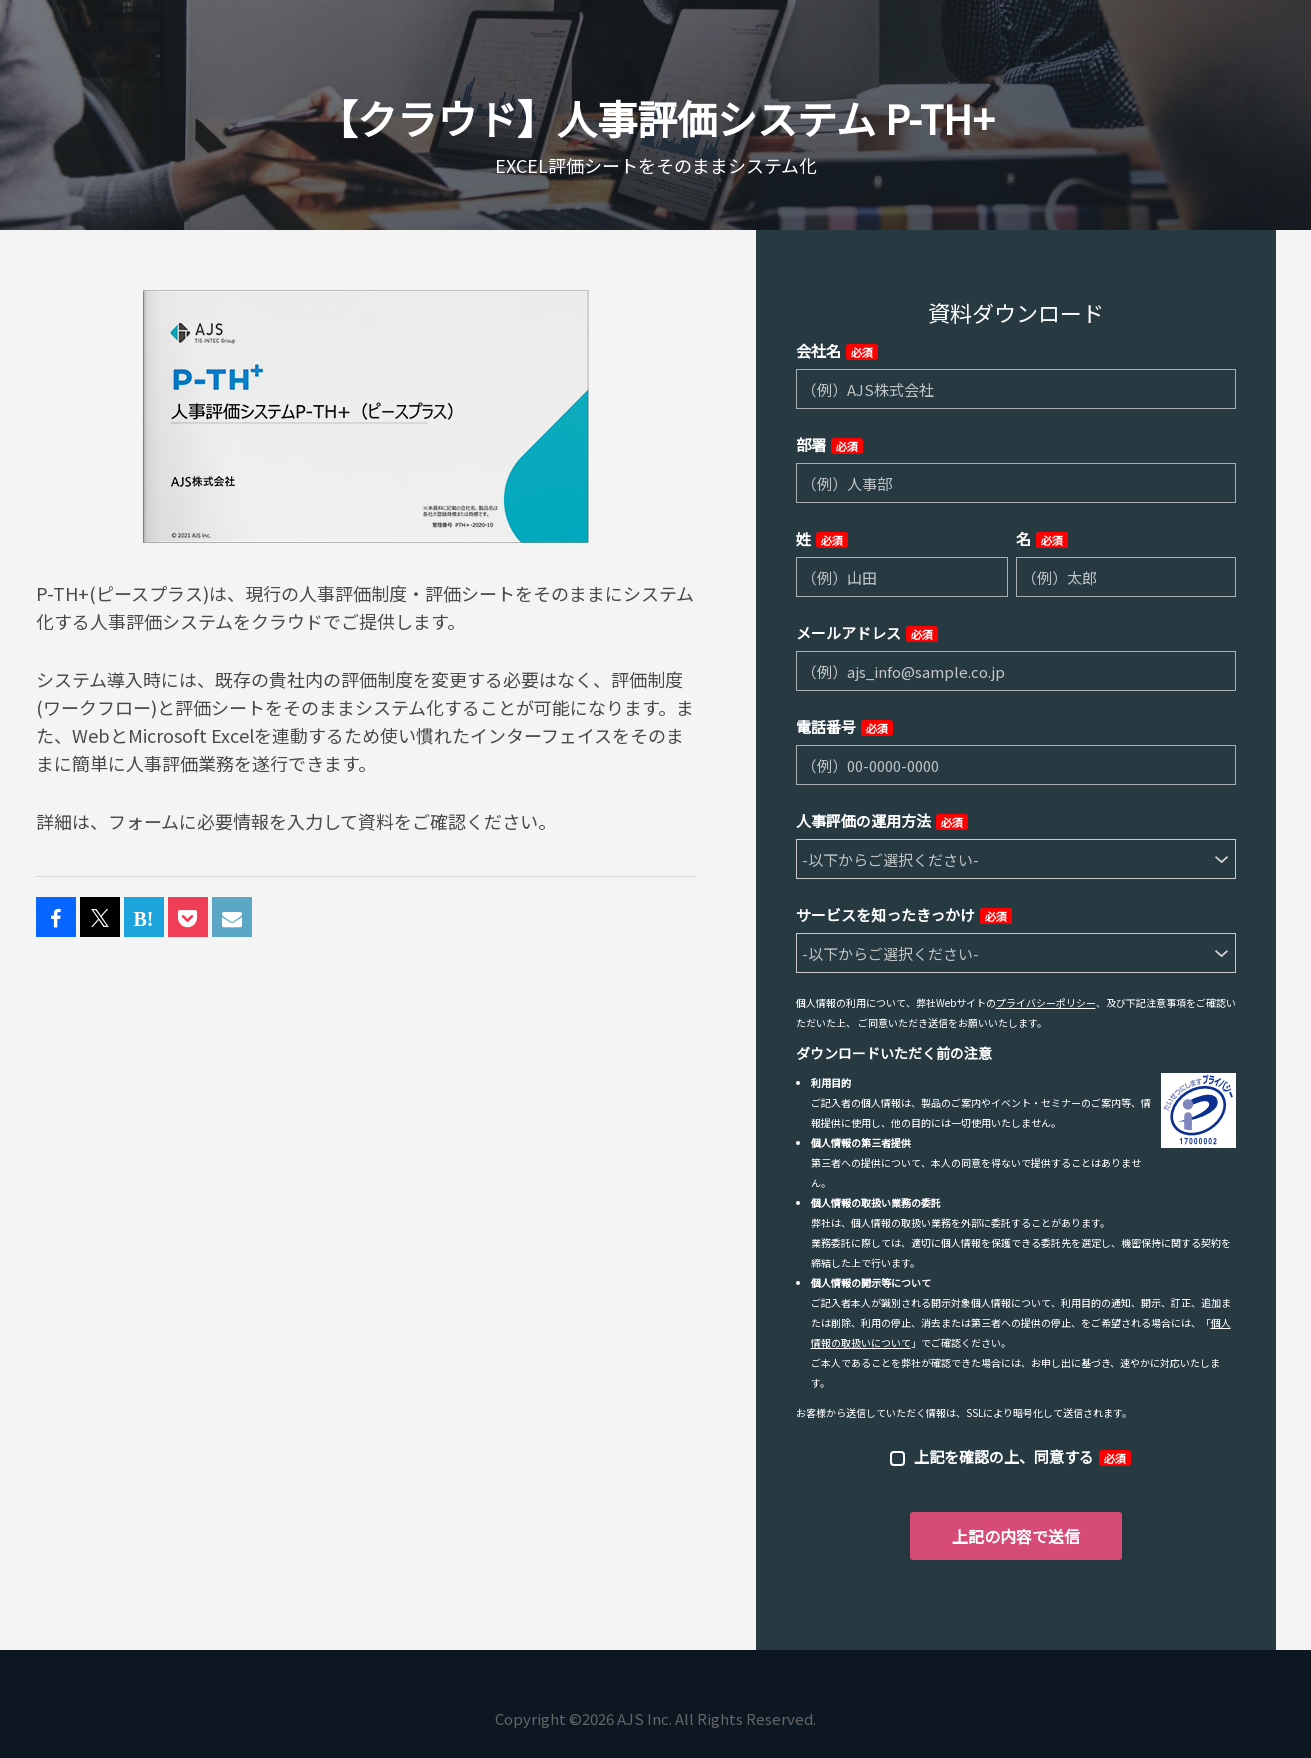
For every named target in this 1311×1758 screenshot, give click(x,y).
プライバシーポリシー (1046, 1002)
